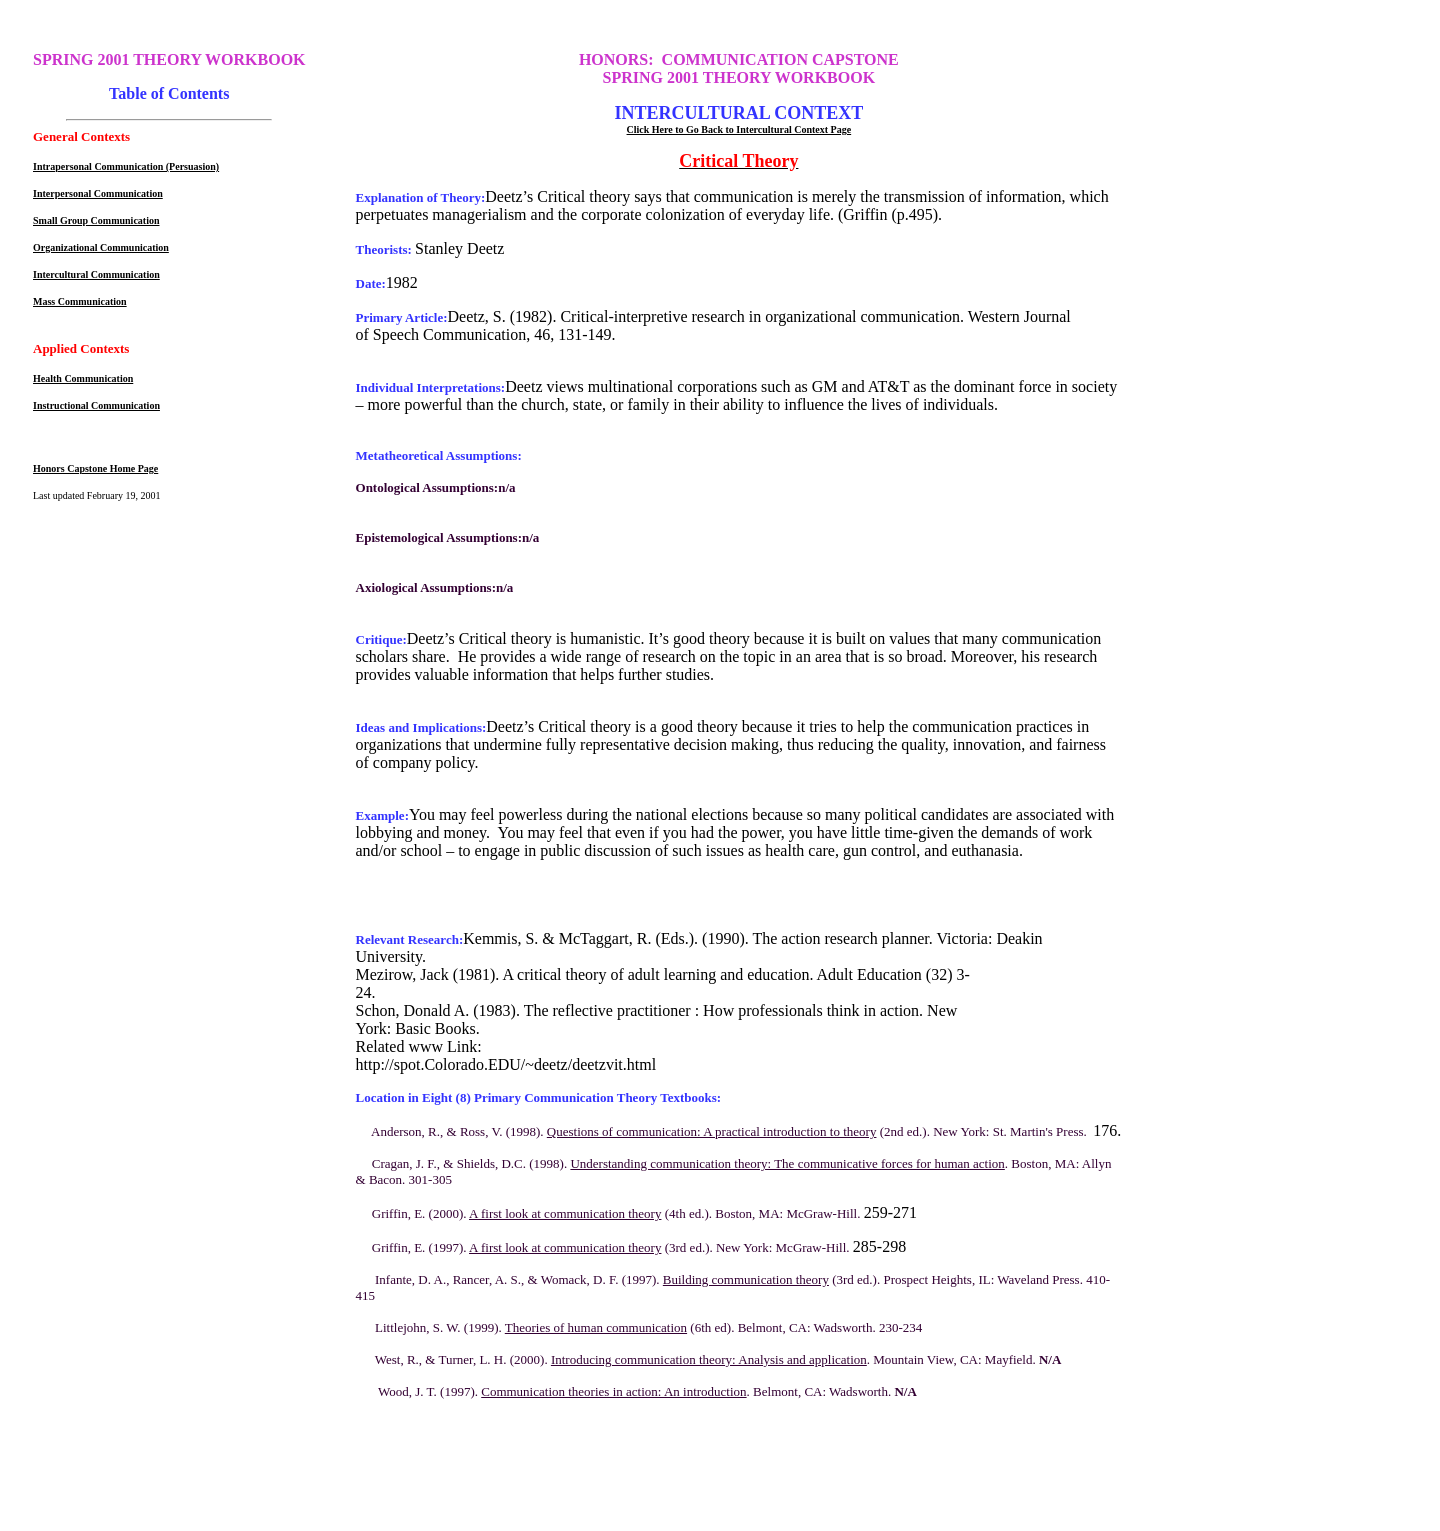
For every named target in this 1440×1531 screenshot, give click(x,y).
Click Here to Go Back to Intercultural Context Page (739, 129)
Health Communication (83, 378)
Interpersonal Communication (98, 193)
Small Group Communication (96, 220)
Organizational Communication (101, 247)
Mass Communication (80, 301)
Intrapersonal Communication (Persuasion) (126, 166)
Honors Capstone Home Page (95, 468)
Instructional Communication (96, 405)
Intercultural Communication (96, 274)
